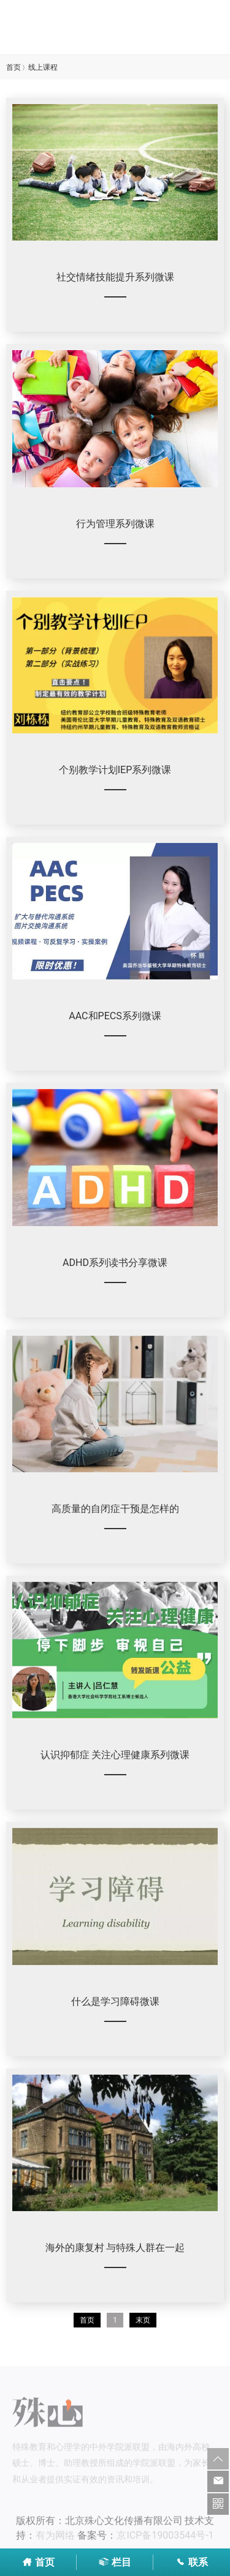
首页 (13, 67)
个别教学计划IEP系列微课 (115, 770)
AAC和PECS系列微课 (115, 1016)
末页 (143, 2320)
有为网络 (55, 2538)
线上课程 (43, 67)
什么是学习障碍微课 (115, 2001)
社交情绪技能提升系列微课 (115, 277)
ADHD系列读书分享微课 (115, 1262)
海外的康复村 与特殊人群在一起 (115, 2247)
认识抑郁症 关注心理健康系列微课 (115, 1755)
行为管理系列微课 (115, 524)
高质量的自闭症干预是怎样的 (115, 1509)
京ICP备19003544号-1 (165, 2538)
